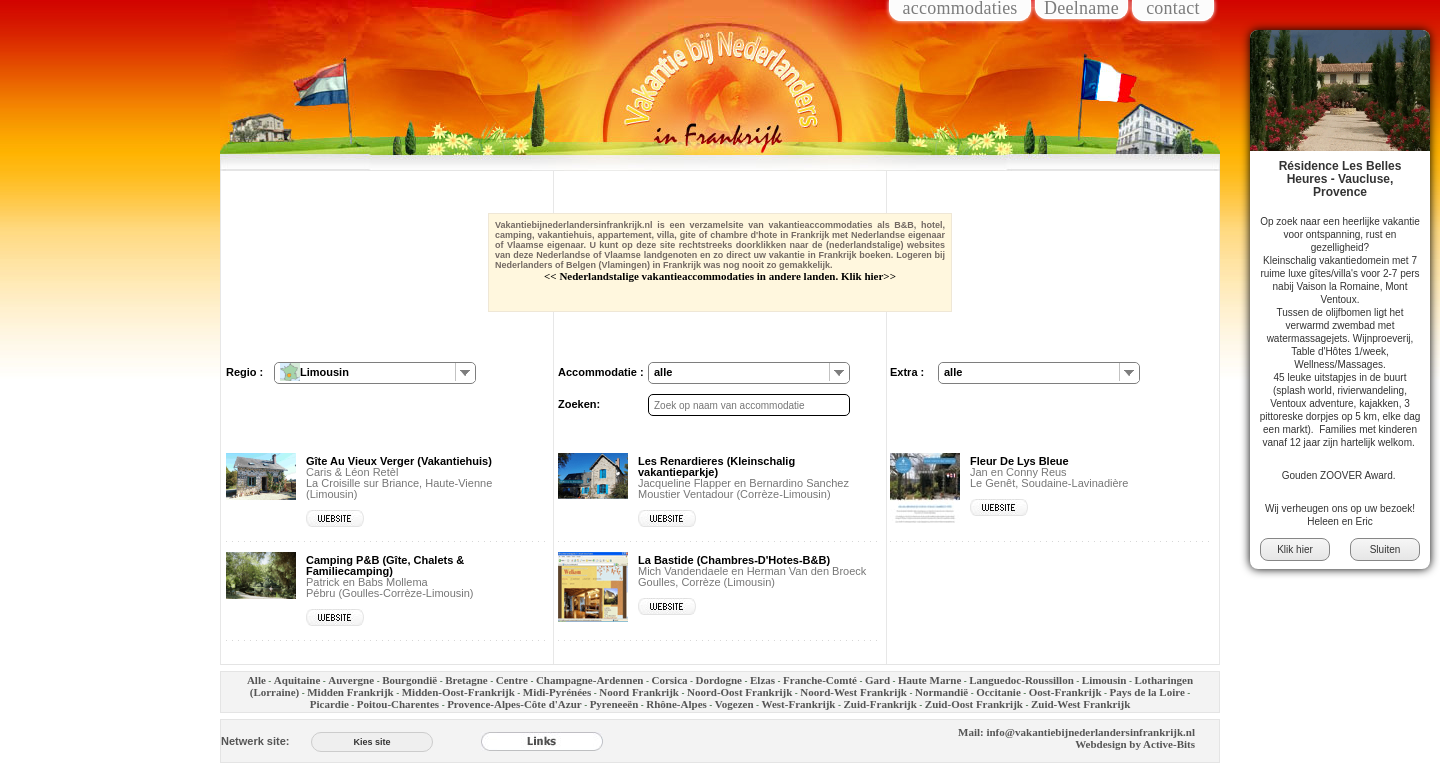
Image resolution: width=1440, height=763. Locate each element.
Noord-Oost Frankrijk (739, 692)
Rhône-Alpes (676, 704)
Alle (256, 680)
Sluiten (1385, 549)
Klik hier (1295, 549)
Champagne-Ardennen (590, 680)
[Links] (542, 741)
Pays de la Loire (1147, 692)
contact (1173, 9)
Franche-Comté (820, 680)
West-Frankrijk (799, 704)
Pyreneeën (614, 704)
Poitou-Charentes (398, 704)
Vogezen (734, 704)
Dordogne (719, 680)
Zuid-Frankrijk (879, 704)
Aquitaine (297, 680)
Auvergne (351, 680)
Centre (512, 680)
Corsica (669, 680)
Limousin (1104, 680)
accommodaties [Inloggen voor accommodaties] (959, 9)
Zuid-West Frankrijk (1080, 704)
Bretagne (466, 680)
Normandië (941, 692)
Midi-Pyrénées (557, 692)
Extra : (907, 372)
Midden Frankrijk (350, 692)
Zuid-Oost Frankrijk (974, 704)
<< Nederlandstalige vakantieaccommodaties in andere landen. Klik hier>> (720, 276)
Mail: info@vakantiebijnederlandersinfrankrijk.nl (1076, 732)
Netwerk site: (255, 741)
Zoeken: (579, 404)
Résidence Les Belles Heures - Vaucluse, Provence (1340, 179)
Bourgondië (409, 680)
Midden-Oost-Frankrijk (458, 692)
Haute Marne (929, 680)
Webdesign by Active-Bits (1135, 744)
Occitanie (998, 692)
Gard (877, 680)
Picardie (329, 704)
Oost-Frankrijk (1065, 692)
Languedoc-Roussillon (1021, 680)
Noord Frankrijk (639, 692)
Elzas (762, 680)
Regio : (244, 372)
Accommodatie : (601, 372)
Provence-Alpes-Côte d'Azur (514, 704)
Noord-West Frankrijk (853, 692)
